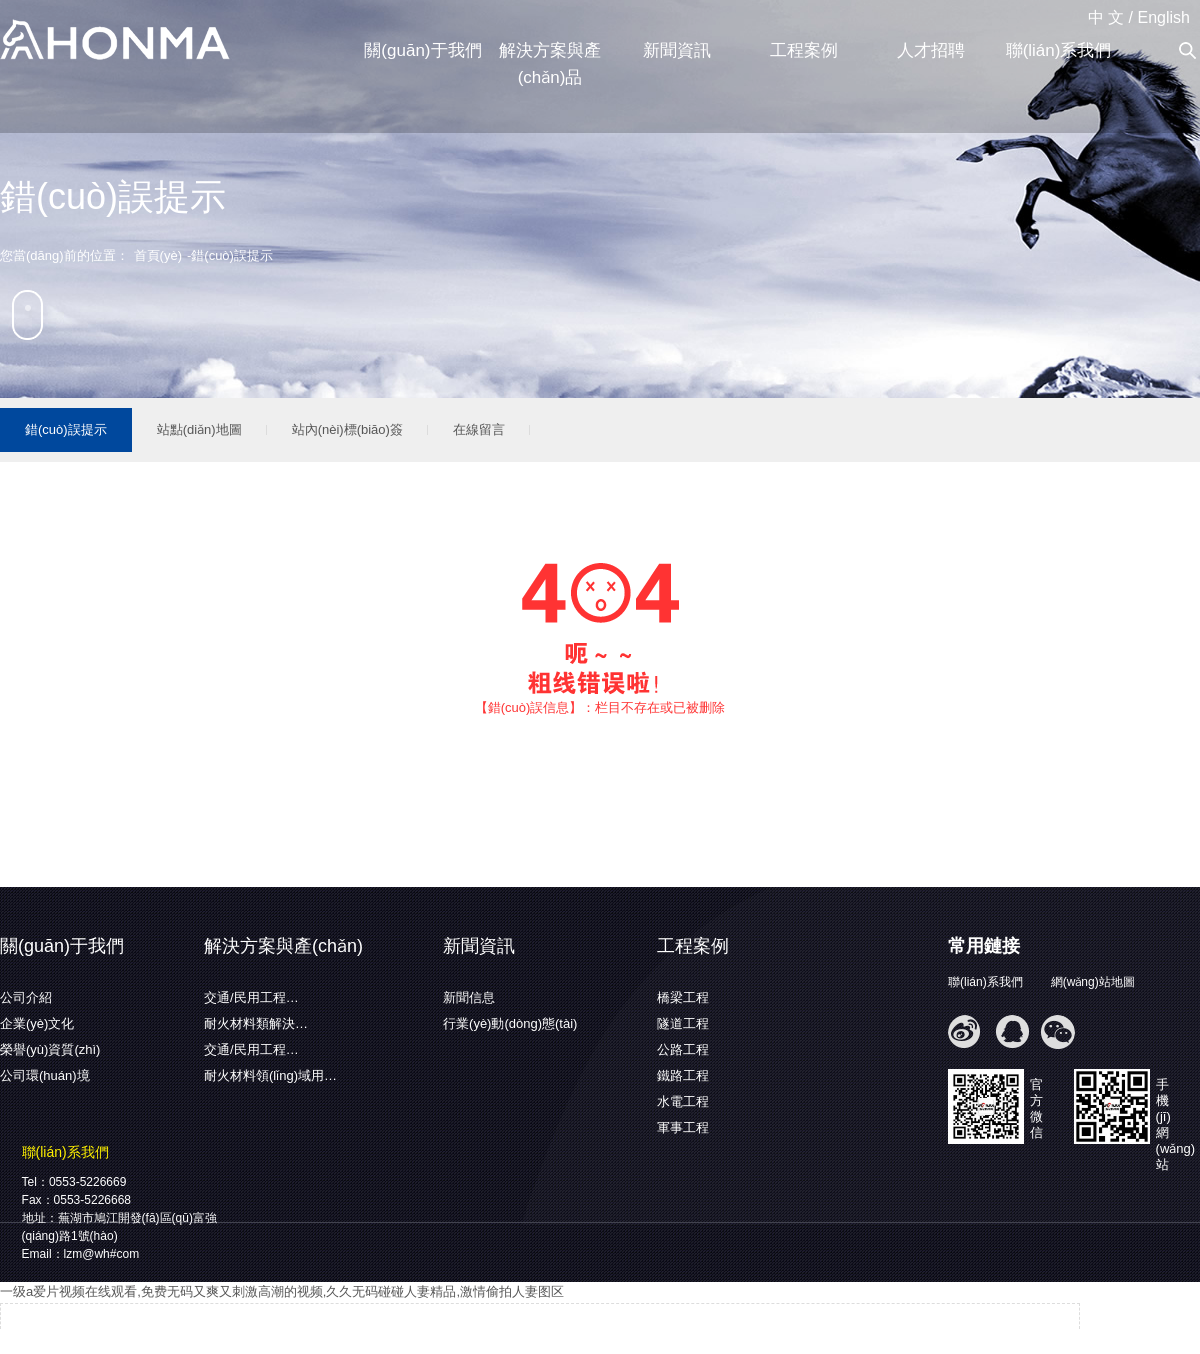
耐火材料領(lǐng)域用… (270, 1075)
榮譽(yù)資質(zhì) (50, 1049)
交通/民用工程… (251, 997)
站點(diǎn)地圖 (199, 429)
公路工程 (683, 1049)
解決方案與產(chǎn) (283, 946)
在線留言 (479, 429)
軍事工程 (683, 1127)
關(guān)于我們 (422, 50)
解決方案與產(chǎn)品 (550, 64)
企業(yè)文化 (37, 1023)
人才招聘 (931, 50)
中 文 (1106, 17)
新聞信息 (469, 997)
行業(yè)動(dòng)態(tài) (510, 1023)
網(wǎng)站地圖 (1093, 982)
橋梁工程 (683, 997)
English (1164, 17)
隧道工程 (683, 1023)
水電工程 (683, 1101)
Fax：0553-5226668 (76, 1200)
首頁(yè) (158, 255)
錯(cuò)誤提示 (66, 429)
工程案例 (804, 50)
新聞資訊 (677, 50)
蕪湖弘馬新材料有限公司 (115, 41)
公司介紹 (26, 997)
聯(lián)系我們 (1059, 50)
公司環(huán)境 (45, 1075)
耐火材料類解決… (256, 1023)
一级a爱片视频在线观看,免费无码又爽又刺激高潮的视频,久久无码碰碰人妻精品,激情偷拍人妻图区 (282, 1291)
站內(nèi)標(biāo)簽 (347, 429)
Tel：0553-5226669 (74, 1182)
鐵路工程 (683, 1075)
